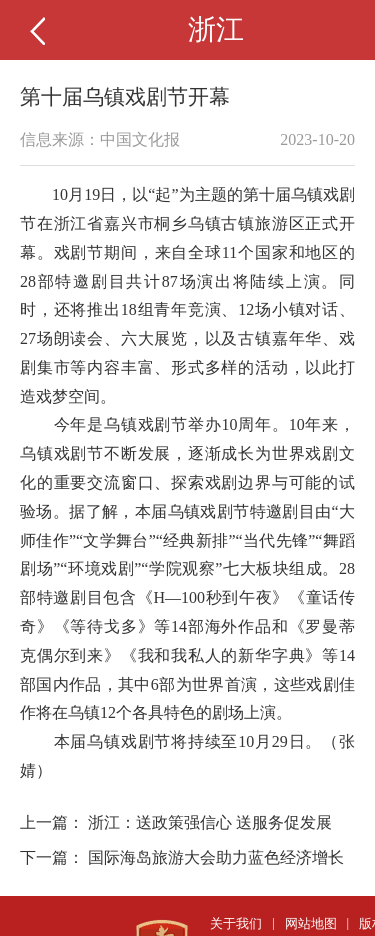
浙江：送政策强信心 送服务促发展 (210, 822)
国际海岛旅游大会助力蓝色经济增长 (216, 857)
